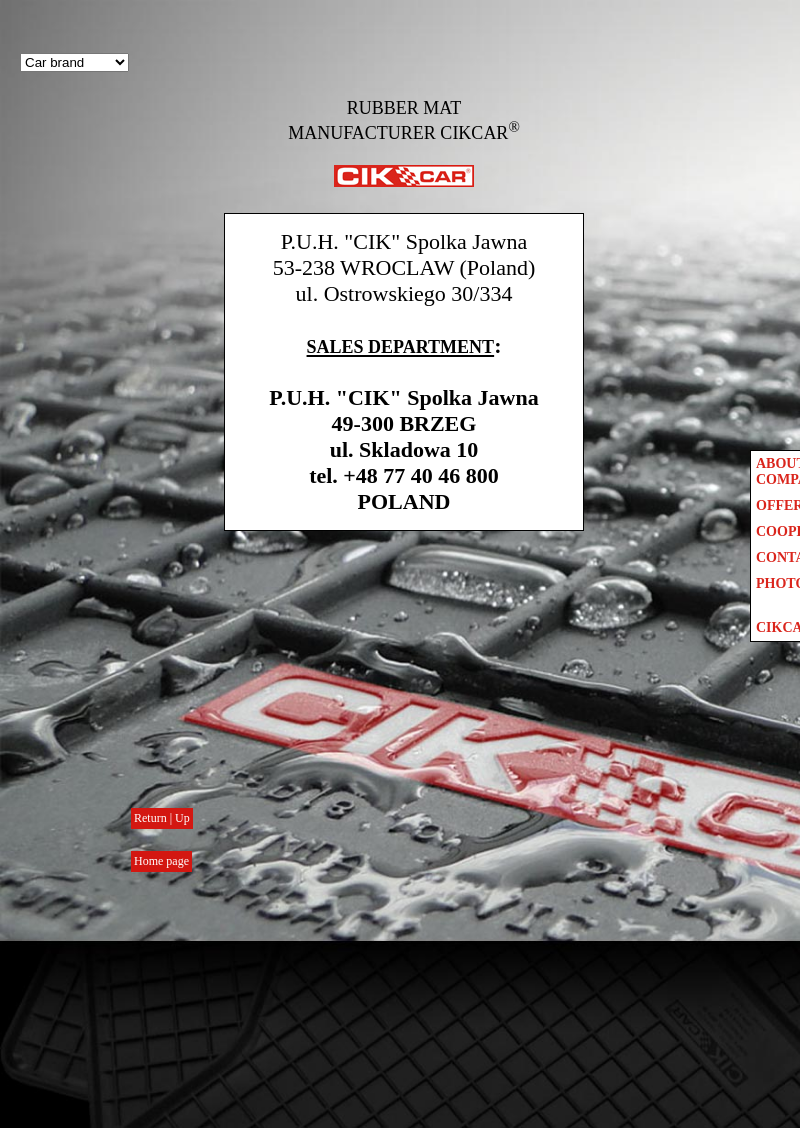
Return (152, 818)
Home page (161, 861)
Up (182, 818)
